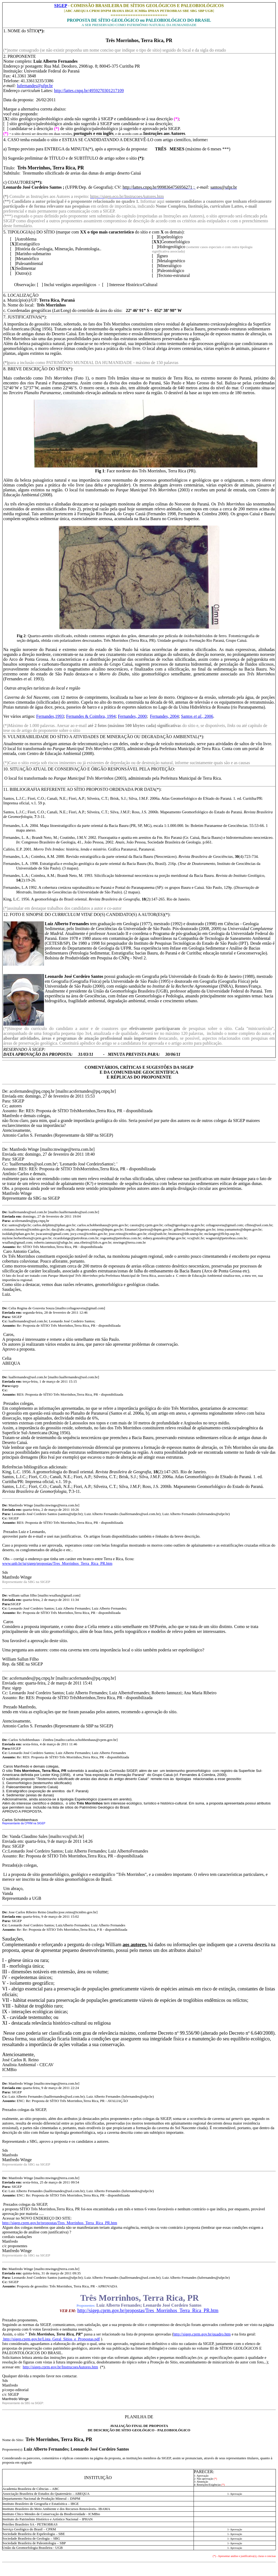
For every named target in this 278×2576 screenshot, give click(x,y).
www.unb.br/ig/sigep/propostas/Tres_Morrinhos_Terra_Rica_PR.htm (57, 1563)
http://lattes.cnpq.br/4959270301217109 (89, 90)
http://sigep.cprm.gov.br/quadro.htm (202, 2334)
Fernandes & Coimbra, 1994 (91, 716)
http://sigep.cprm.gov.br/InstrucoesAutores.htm (60, 2367)
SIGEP (60, 5)
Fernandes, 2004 (164, 716)
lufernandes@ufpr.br (35, 85)
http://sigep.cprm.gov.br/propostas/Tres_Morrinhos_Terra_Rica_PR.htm (59, 2223)
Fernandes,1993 (50, 716)
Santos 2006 (197, 716)
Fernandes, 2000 (132, 716)
